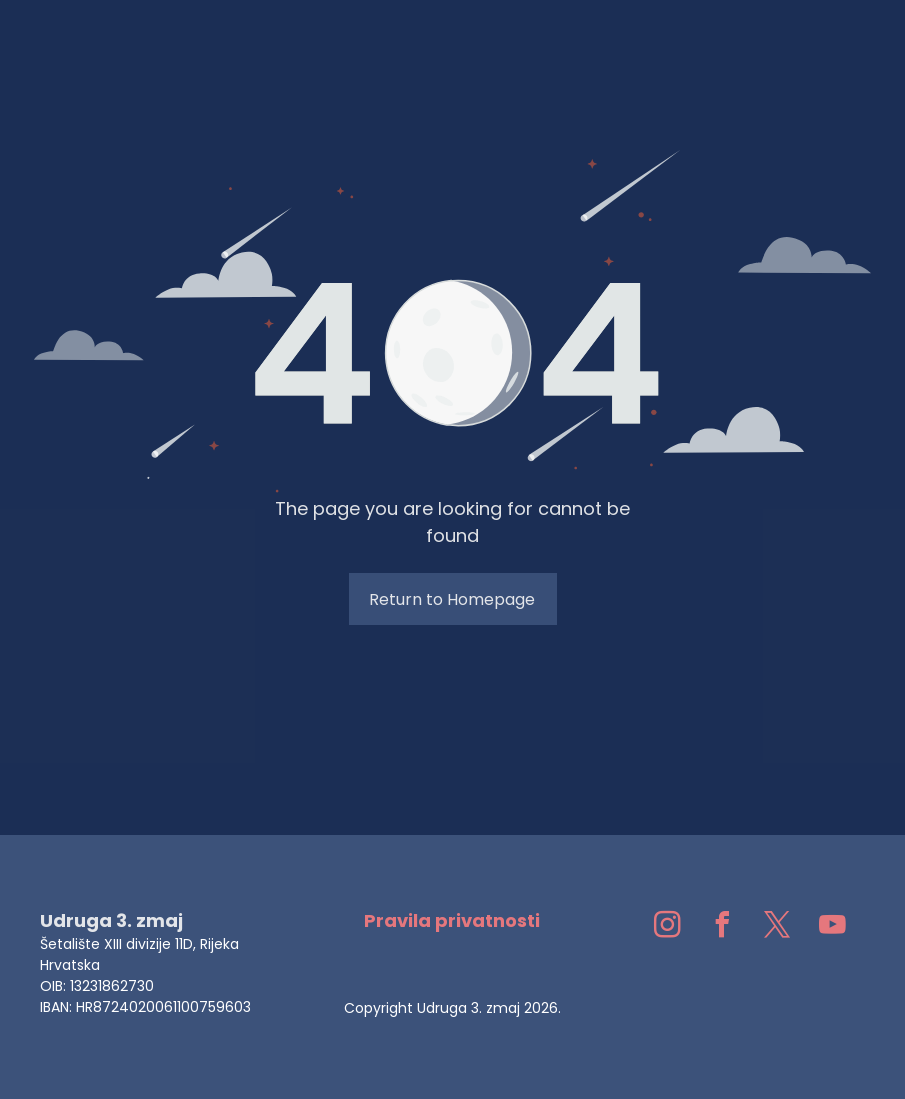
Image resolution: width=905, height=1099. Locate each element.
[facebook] (723, 927)
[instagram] (668, 927)
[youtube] (833, 927)
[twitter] (778, 927)
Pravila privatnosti (452, 920)
